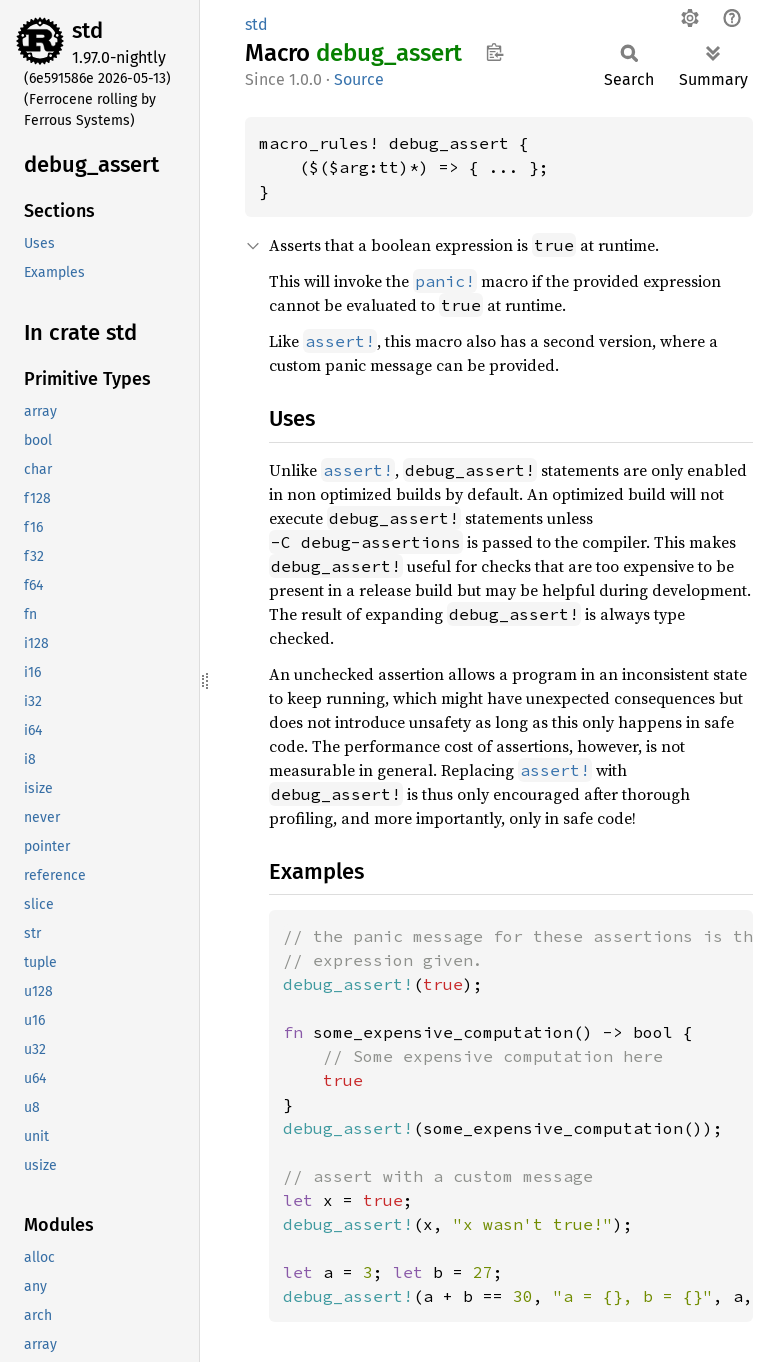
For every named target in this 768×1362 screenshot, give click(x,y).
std (87, 30)
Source (359, 79)
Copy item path (494, 52)
